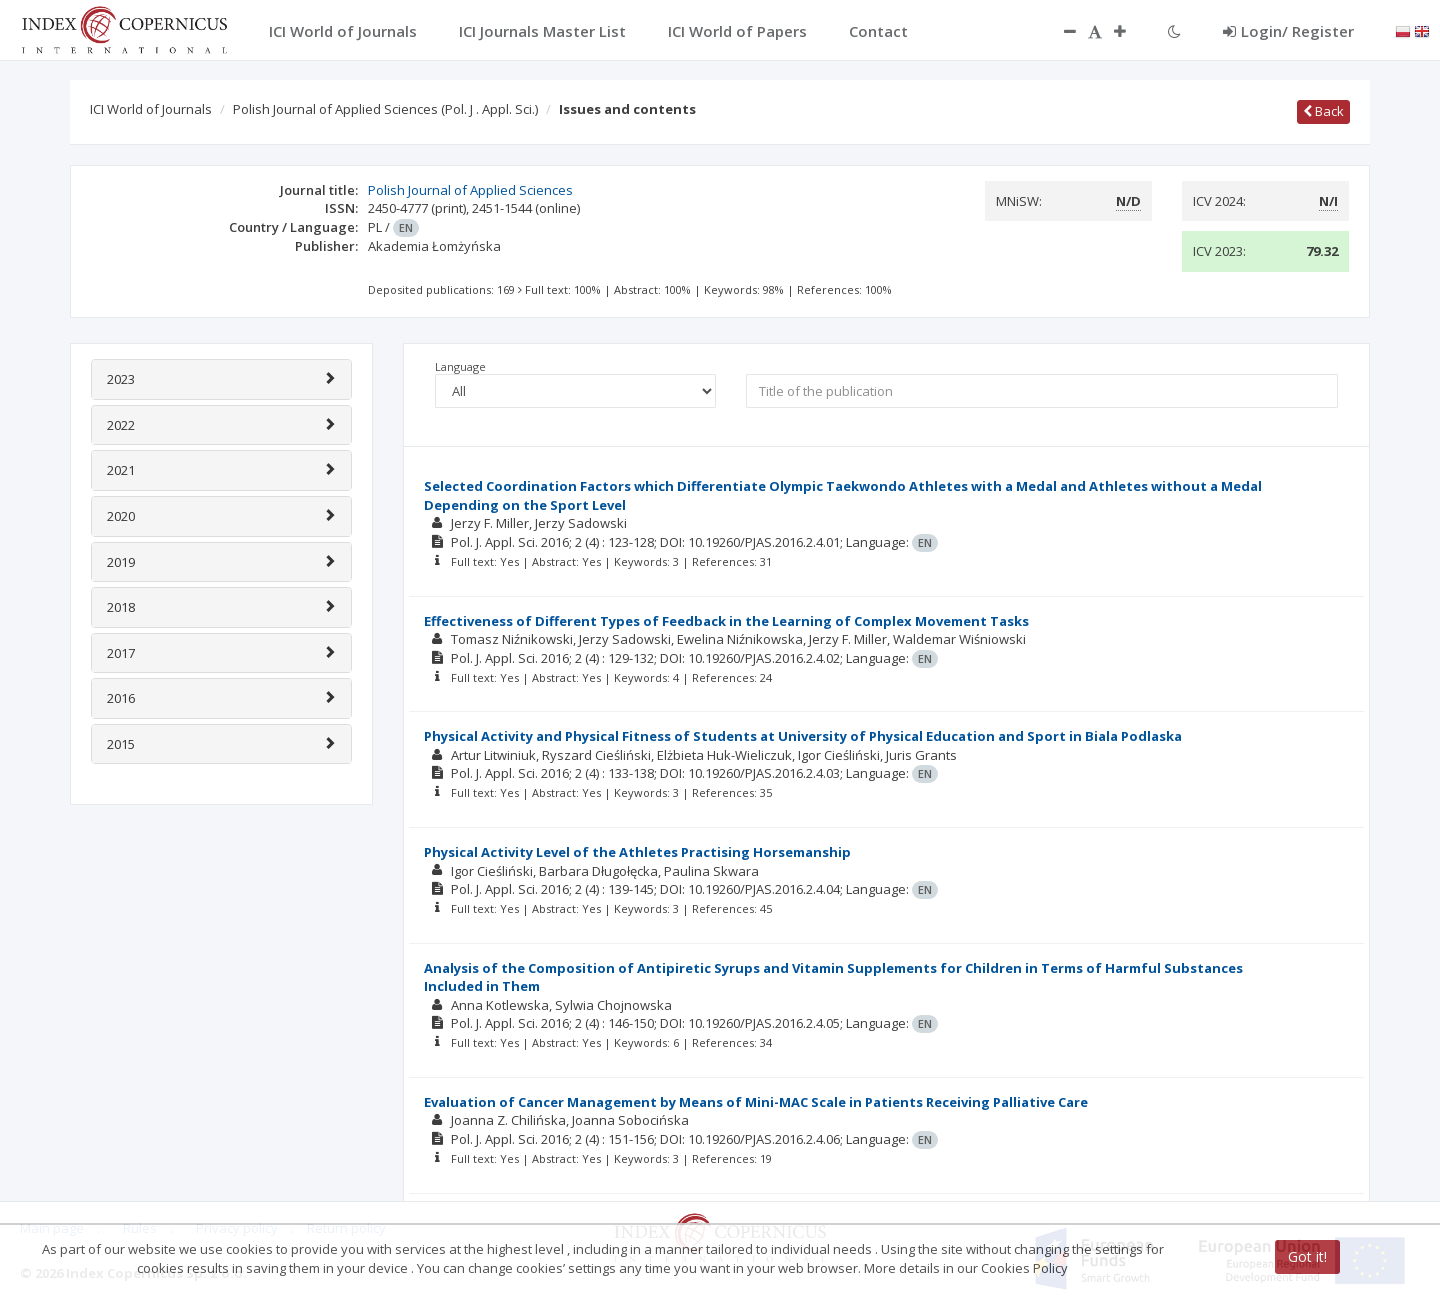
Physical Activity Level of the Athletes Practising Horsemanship (637, 852)
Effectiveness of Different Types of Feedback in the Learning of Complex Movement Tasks (726, 621)
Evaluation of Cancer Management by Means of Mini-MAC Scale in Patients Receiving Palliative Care (756, 1102)
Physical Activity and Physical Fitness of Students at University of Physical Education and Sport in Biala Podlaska (803, 736)
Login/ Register (1288, 31)
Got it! (1307, 1256)
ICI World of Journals (151, 109)
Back (1323, 111)
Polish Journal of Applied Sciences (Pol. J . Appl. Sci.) (385, 109)
